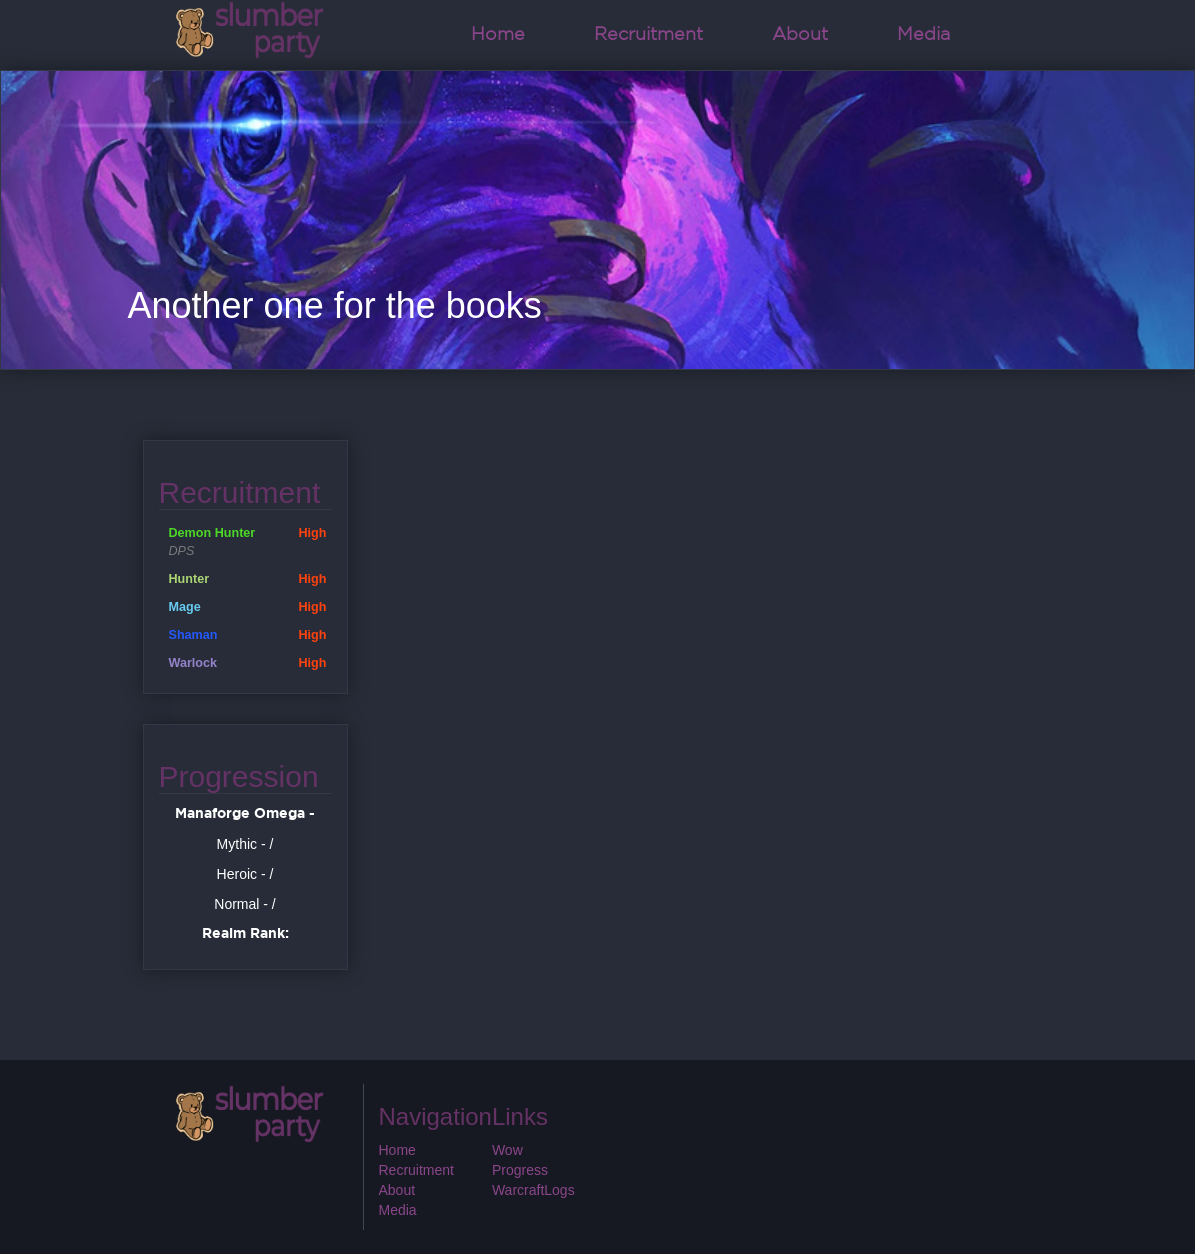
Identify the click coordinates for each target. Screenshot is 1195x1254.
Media (923, 35)
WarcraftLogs (533, 1190)
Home (498, 35)
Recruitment (648, 35)
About (800, 35)
